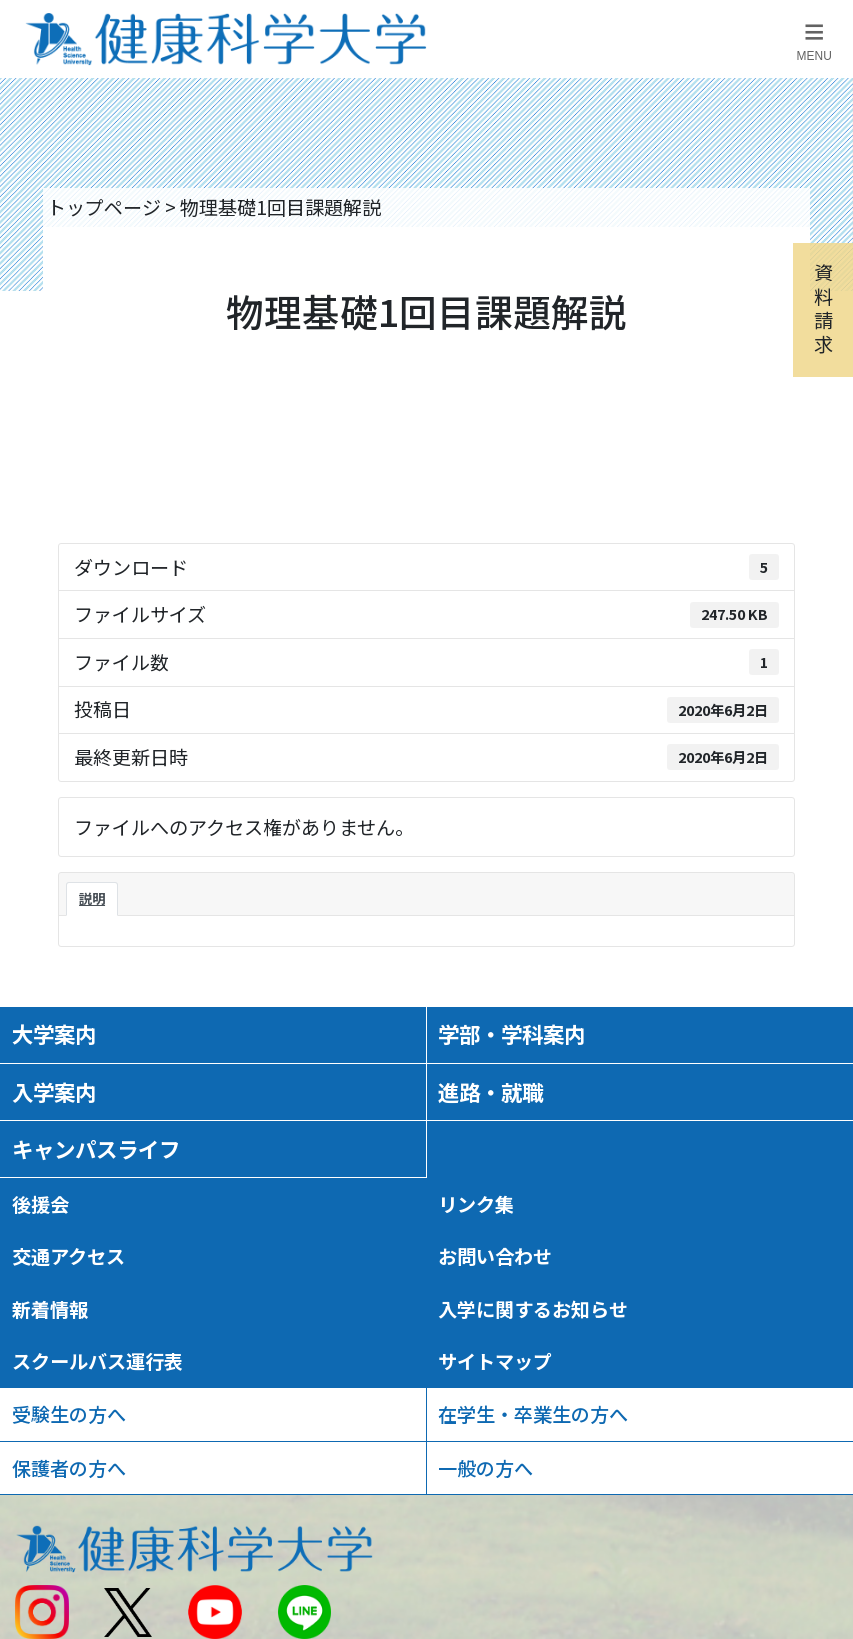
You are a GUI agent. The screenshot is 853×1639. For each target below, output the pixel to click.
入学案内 (54, 1091)
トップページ (104, 207)
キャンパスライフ (96, 1148)
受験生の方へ (69, 1414)
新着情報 (50, 1309)
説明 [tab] (92, 898)
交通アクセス (68, 1256)
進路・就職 (490, 1091)
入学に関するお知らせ (533, 1309)
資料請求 (823, 308)
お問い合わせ (495, 1256)
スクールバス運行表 (97, 1361)
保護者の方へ (69, 1468)
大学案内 (54, 1033)
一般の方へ (485, 1468)
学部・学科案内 (511, 1033)
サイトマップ (495, 1361)
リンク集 (476, 1204)
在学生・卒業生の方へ (533, 1414)
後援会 (40, 1204)
